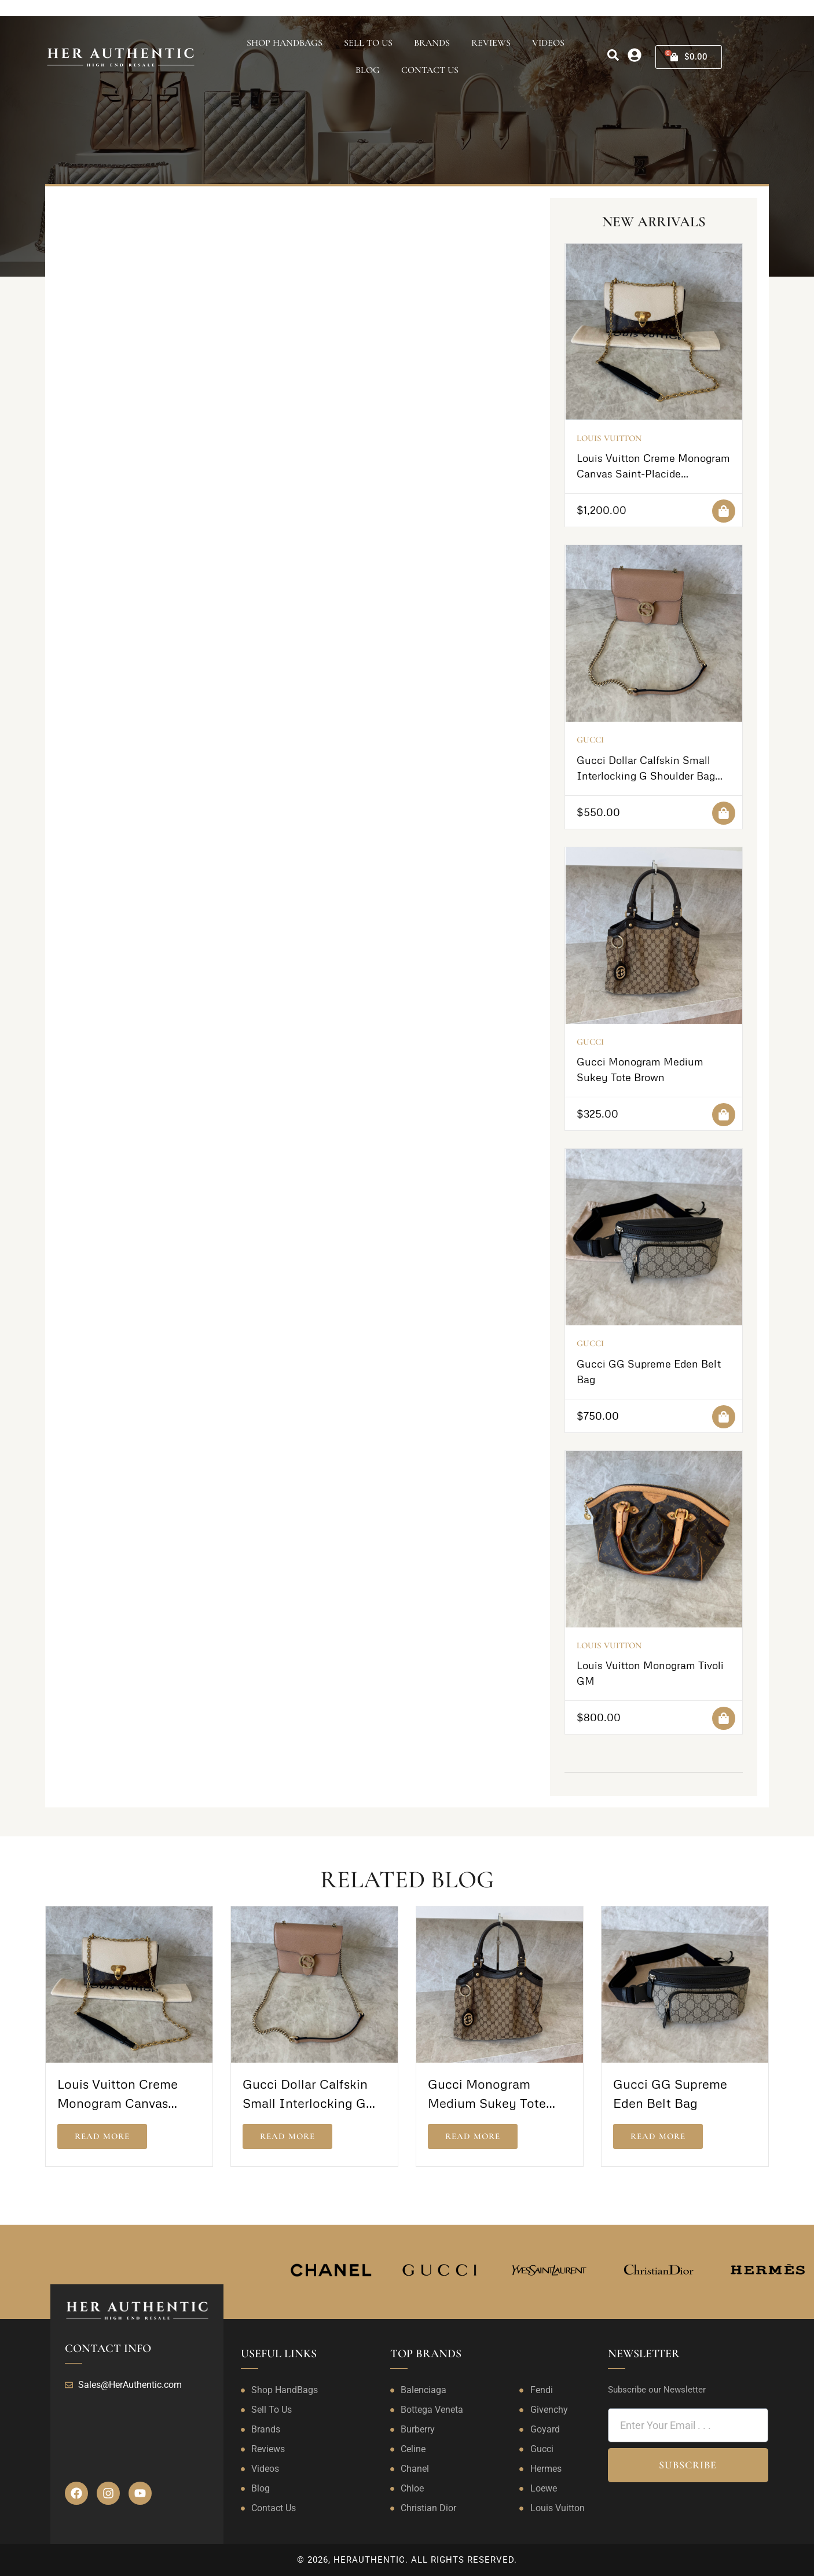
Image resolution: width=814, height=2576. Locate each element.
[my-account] (634, 55)
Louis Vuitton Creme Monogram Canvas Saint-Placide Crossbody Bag (653, 473)
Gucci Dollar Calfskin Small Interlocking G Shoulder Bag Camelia (646, 776)
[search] (613, 55)
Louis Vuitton (609, 438)
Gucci (590, 739)
